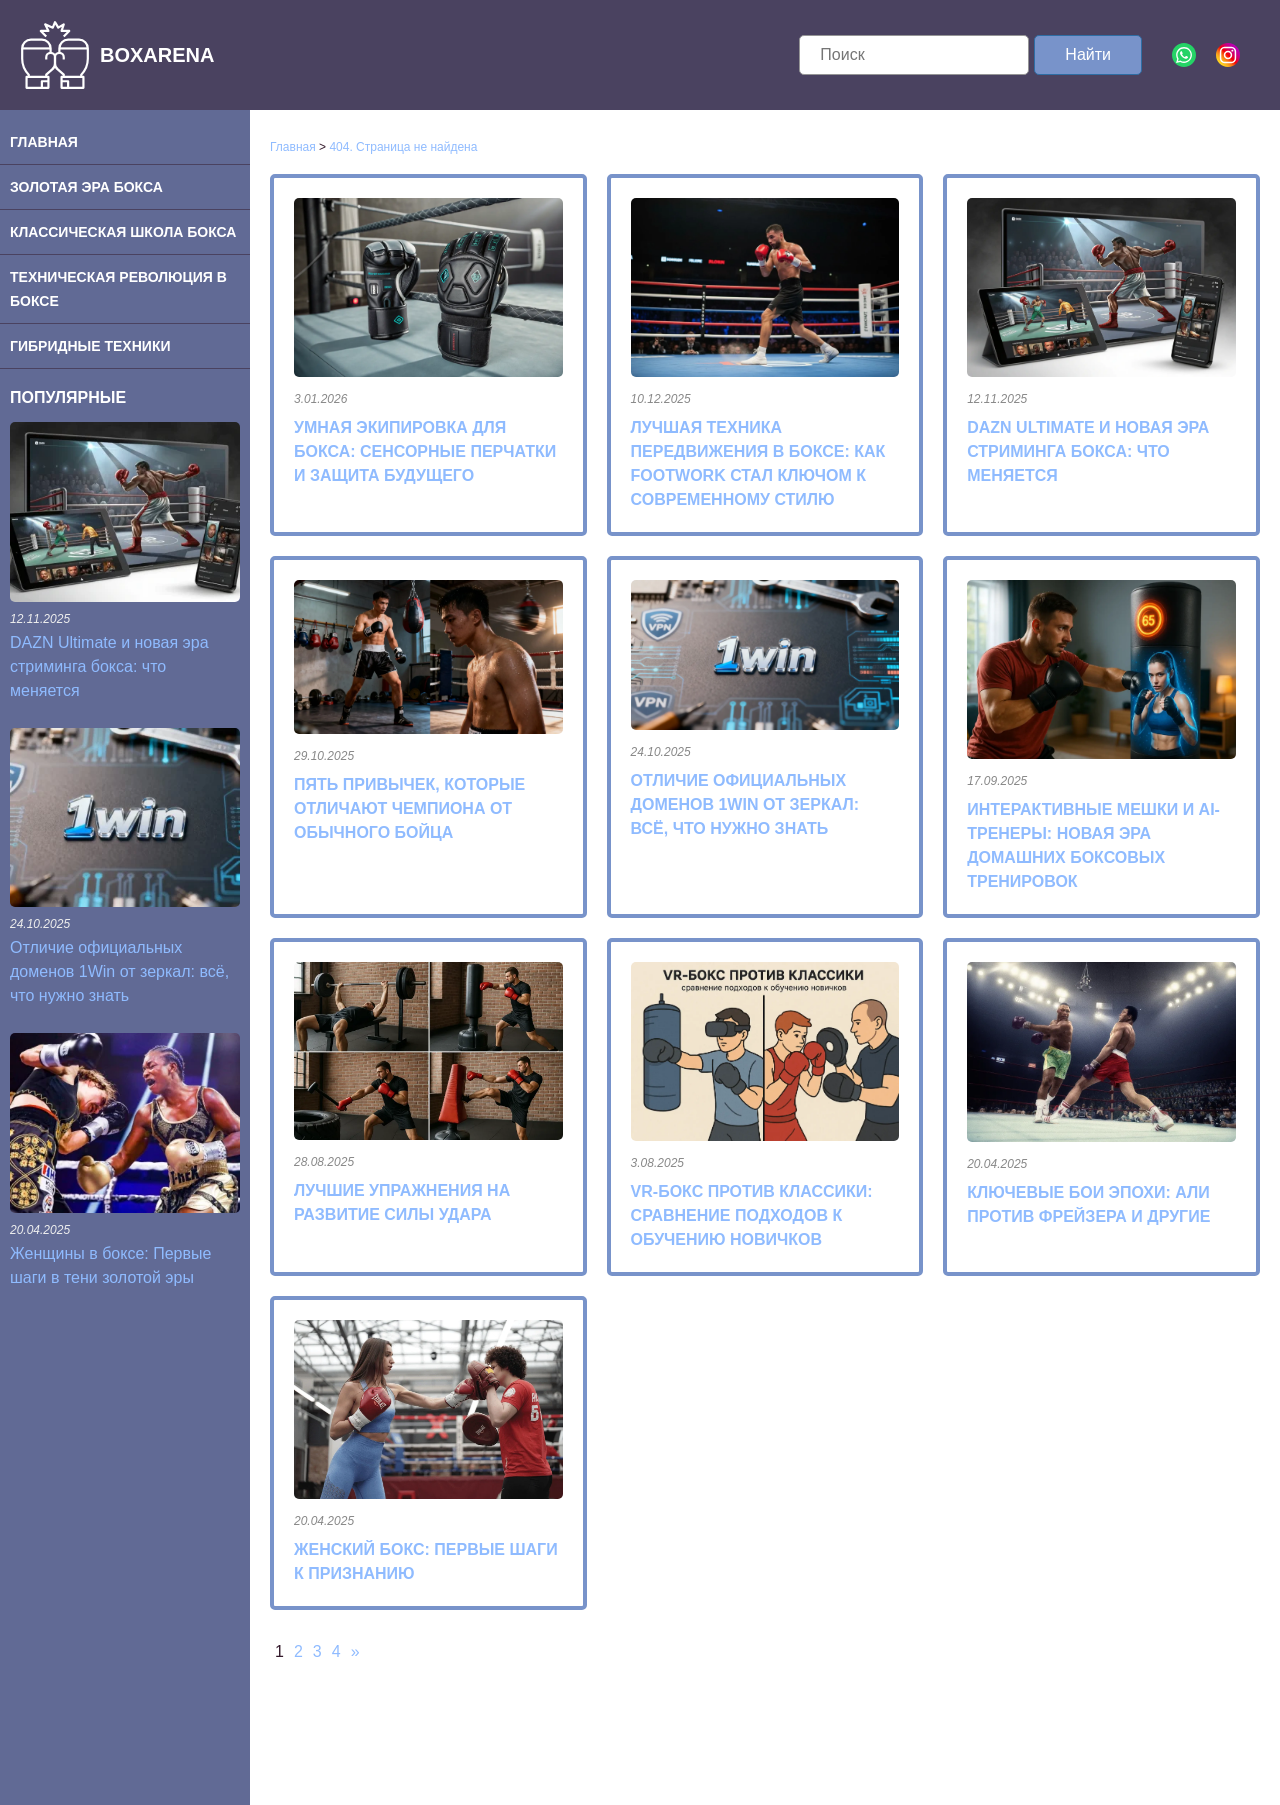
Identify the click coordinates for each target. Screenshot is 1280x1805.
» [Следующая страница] (355, 1651)
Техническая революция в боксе (118, 289)
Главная (44, 142)
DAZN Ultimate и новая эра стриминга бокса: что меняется (109, 666)
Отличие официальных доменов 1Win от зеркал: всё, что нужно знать (119, 971)
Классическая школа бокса (123, 232)
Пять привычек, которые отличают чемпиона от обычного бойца (409, 808)
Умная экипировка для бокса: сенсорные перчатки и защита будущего (425, 451)
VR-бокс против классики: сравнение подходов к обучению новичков (752, 1215)
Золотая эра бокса (86, 187)
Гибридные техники (90, 346)
